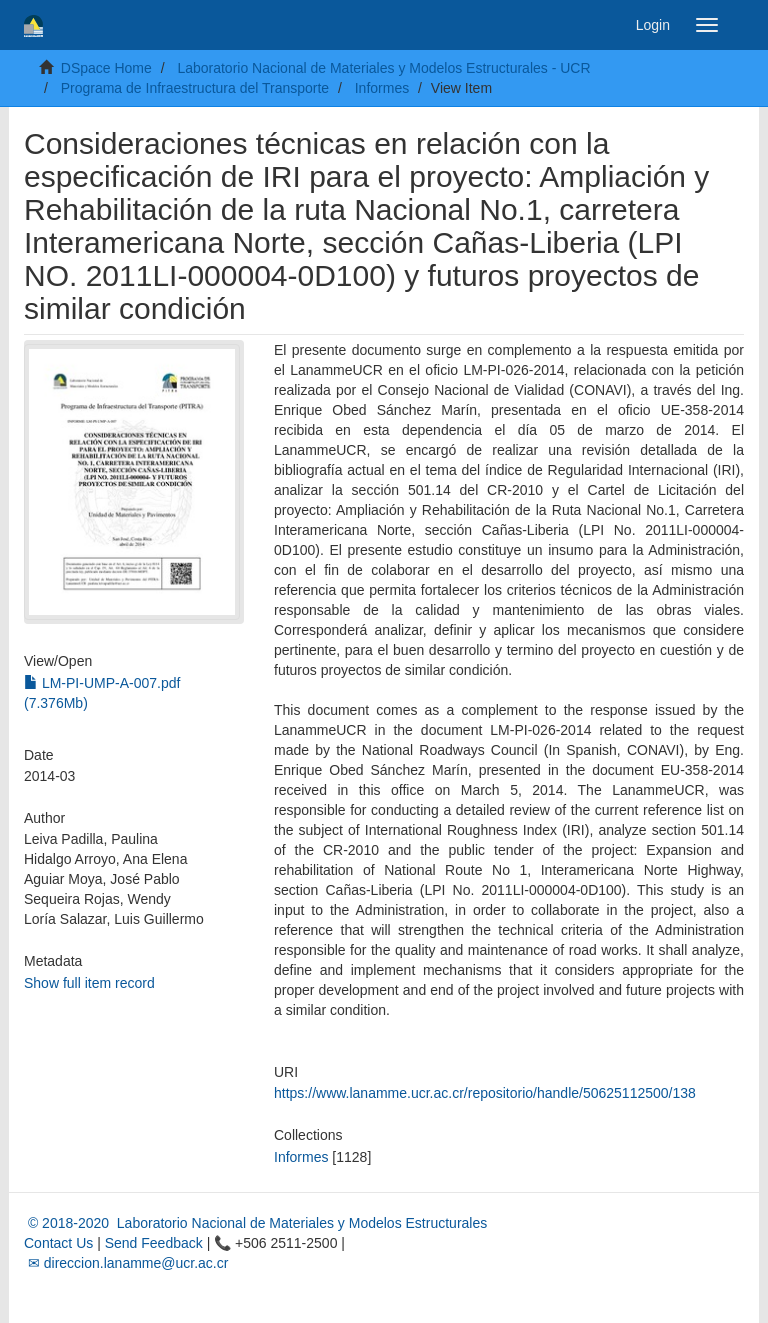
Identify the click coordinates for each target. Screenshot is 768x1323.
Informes (382, 88)
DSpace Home (106, 68)
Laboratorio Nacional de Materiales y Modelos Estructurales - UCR (383, 68)
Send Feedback (154, 1243)
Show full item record (89, 983)
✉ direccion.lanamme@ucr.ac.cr (126, 1263)
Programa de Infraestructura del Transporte (195, 88)
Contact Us (58, 1243)
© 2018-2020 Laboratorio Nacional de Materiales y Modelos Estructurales (255, 1223)
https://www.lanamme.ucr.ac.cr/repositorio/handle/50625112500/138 (485, 1093)
